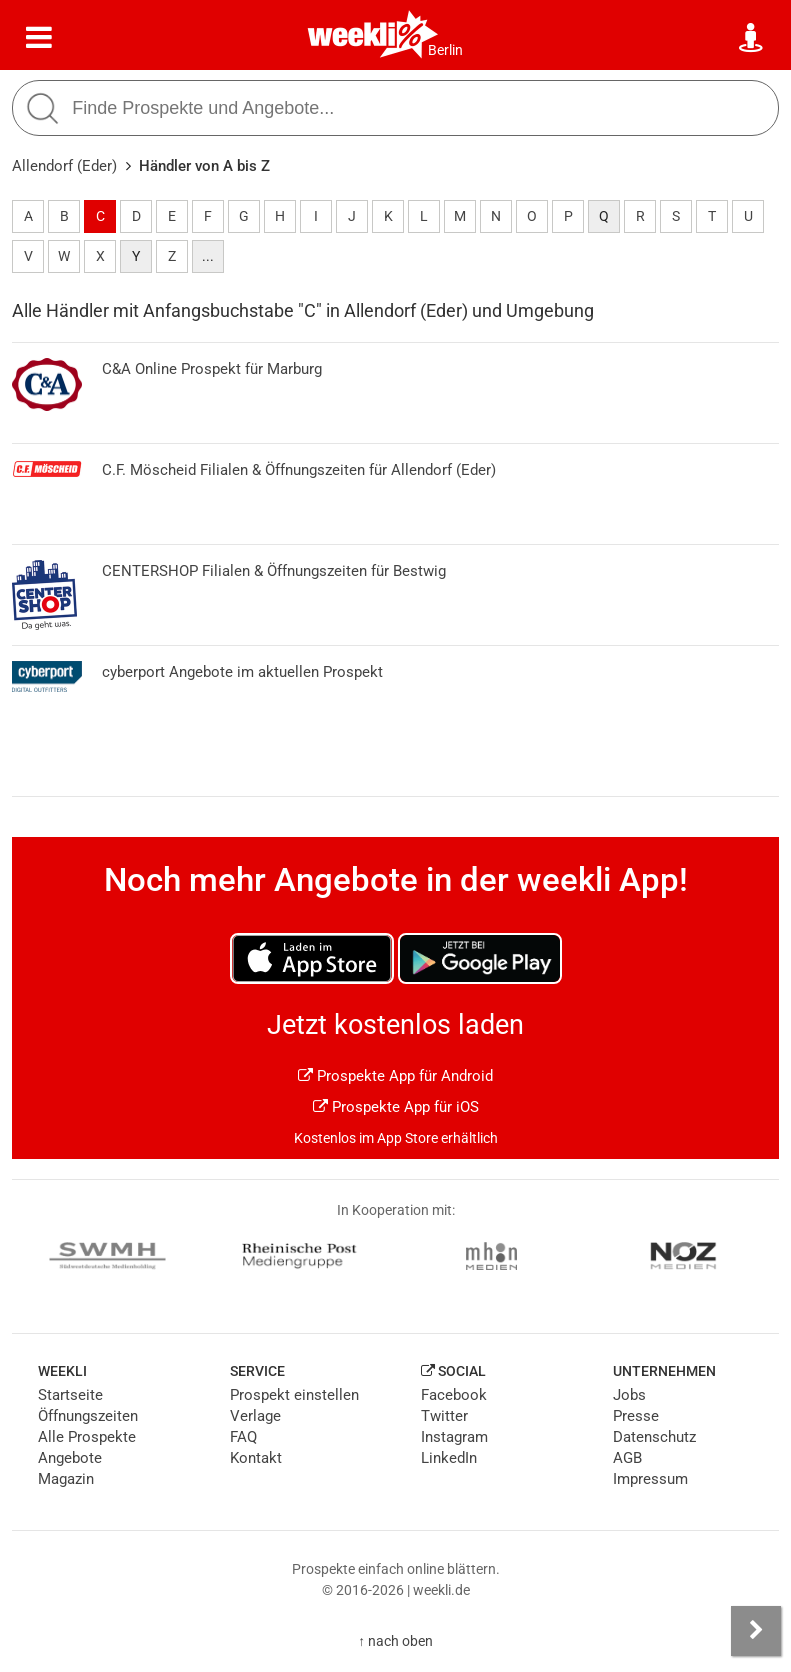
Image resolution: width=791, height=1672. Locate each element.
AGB (627, 1458)
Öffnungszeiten (88, 1416)
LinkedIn (449, 1458)
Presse (636, 1416)
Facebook (454, 1395)
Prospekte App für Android (395, 1076)
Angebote (70, 1458)
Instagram (454, 1437)
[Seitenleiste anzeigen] (756, 1631)
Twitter (444, 1416)
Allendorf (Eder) (64, 166)
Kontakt (256, 1458)
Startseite (70, 1395)
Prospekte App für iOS (396, 1107)
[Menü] (39, 38)
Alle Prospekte (87, 1437)
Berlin (445, 50)
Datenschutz (654, 1437)
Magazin (66, 1479)
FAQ (243, 1437)
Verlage (255, 1416)
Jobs (629, 1395)
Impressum (650, 1479)
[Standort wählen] (752, 38)
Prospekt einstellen (294, 1395)
